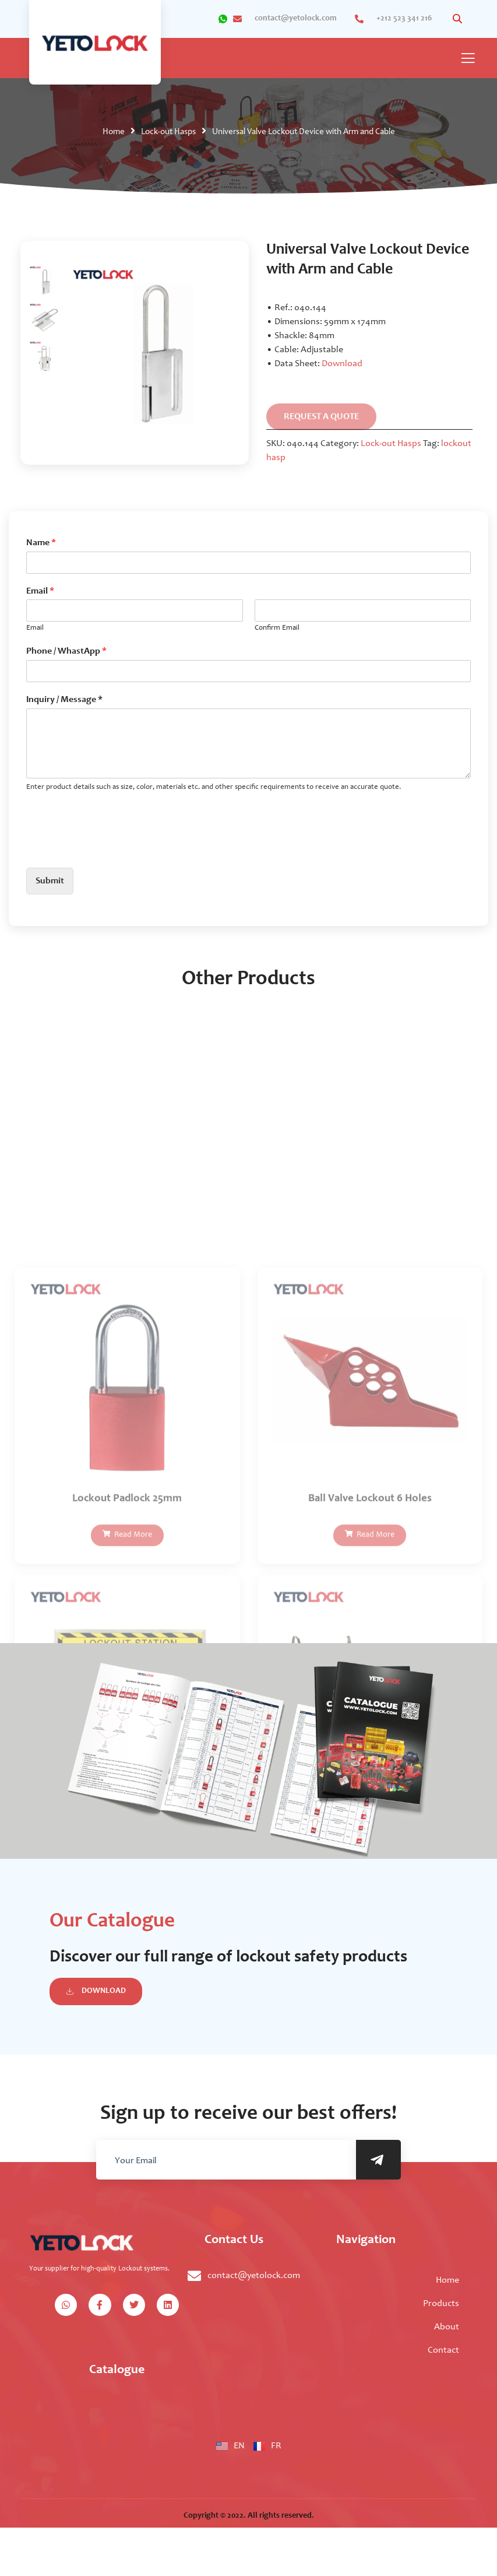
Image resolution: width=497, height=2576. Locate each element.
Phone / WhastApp (66, 651)
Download (342, 363)
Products (441, 2303)
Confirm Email (277, 628)
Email (40, 591)
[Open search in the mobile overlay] (458, 18)
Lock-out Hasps (168, 132)
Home (114, 132)
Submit (50, 881)
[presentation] (114, 848)
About (446, 2327)
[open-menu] (468, 59)
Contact (443, 2350)
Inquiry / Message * (64, 699)
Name (41, 543)
